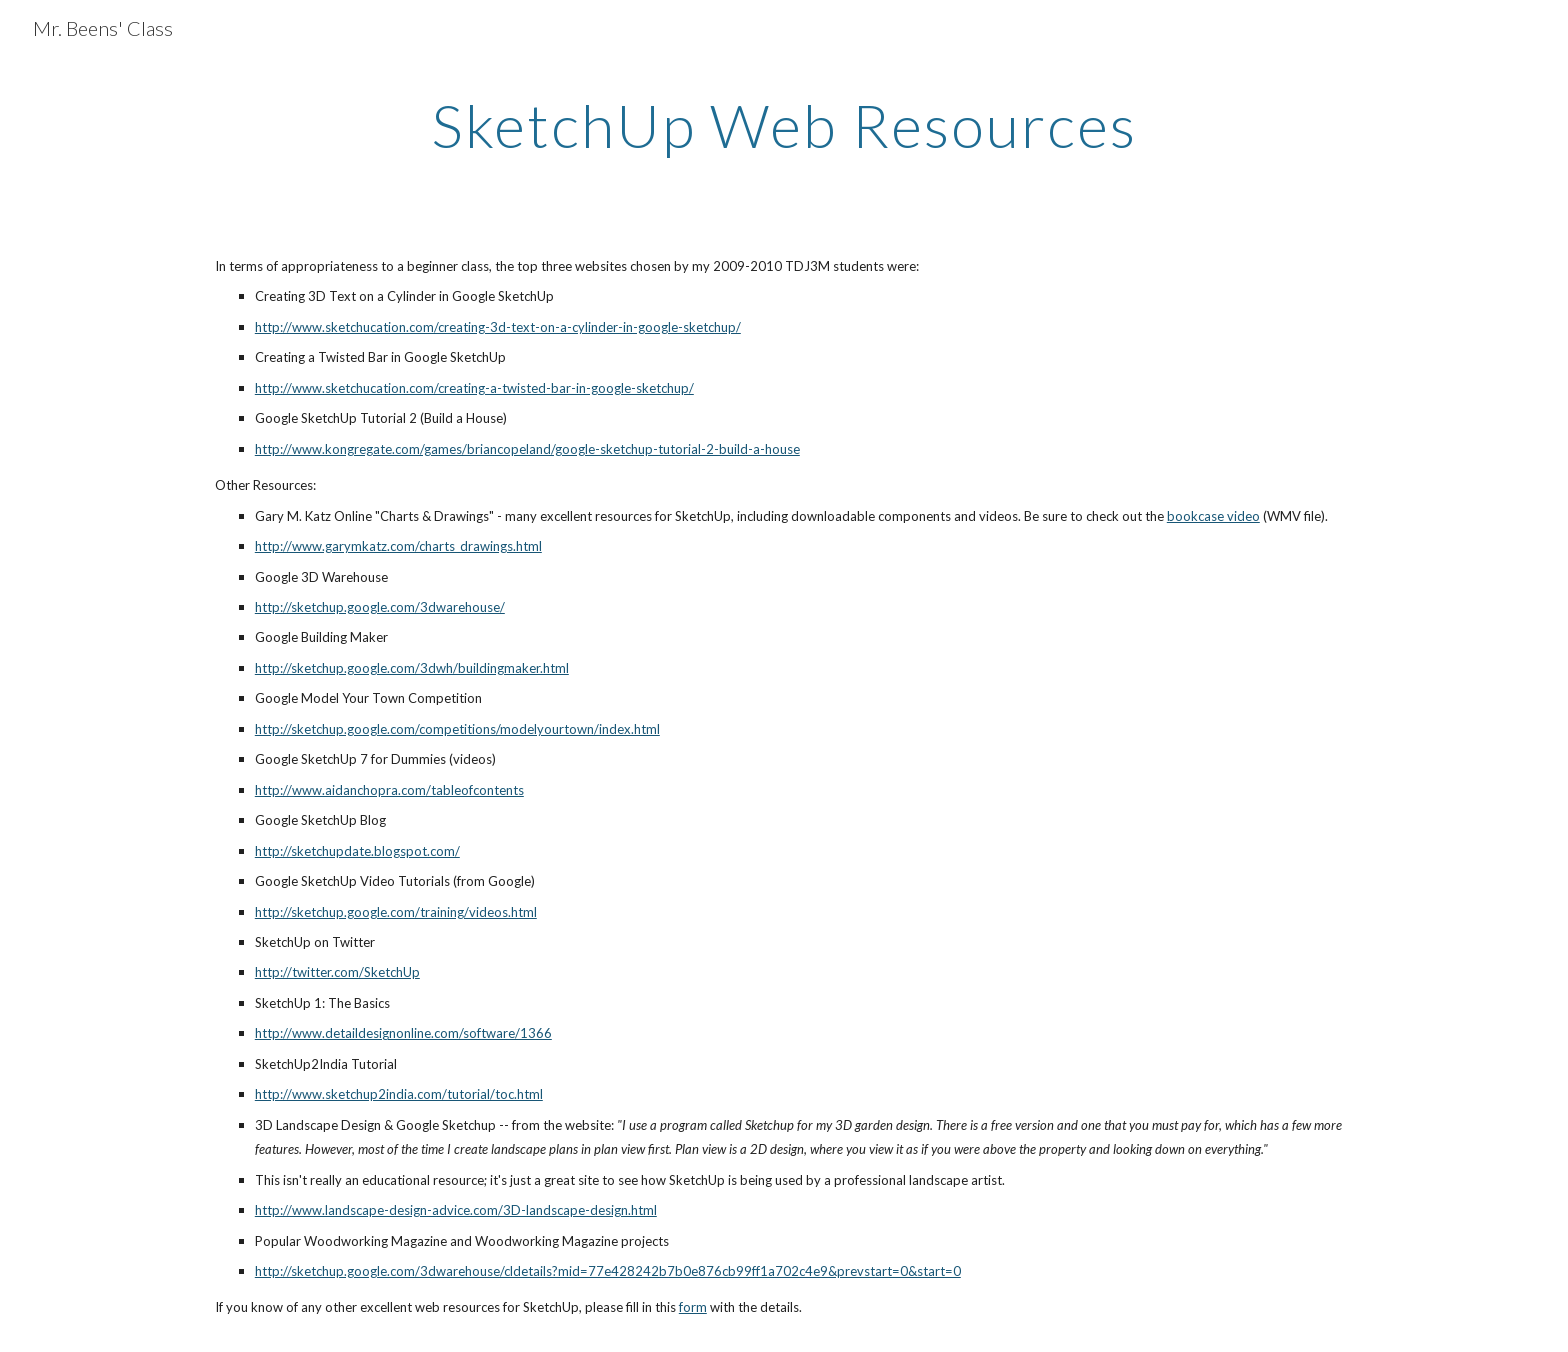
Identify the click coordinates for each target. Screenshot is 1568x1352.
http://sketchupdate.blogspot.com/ (357, 851)
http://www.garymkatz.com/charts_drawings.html (398, 546)
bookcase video (1213, 516)
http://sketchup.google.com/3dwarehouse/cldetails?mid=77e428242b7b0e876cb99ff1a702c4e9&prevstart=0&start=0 (608, 1271)
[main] (784, 125)
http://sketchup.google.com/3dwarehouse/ (380, 607)
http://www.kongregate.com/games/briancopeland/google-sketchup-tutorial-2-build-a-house (527, 449)
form (693, 1307)
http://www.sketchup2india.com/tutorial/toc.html (399, 1094)
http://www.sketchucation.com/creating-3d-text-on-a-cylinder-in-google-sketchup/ (498, 327)
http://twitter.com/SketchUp (337, 972)
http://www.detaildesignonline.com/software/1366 (403, 1033)
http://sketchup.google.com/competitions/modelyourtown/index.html (457, 729)
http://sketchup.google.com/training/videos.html (396, 912)
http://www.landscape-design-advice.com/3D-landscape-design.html (456, 1210)
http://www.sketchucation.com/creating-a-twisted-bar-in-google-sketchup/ (474, 388)
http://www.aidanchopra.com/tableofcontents (389, 790)
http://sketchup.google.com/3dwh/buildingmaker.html (412, 668)
